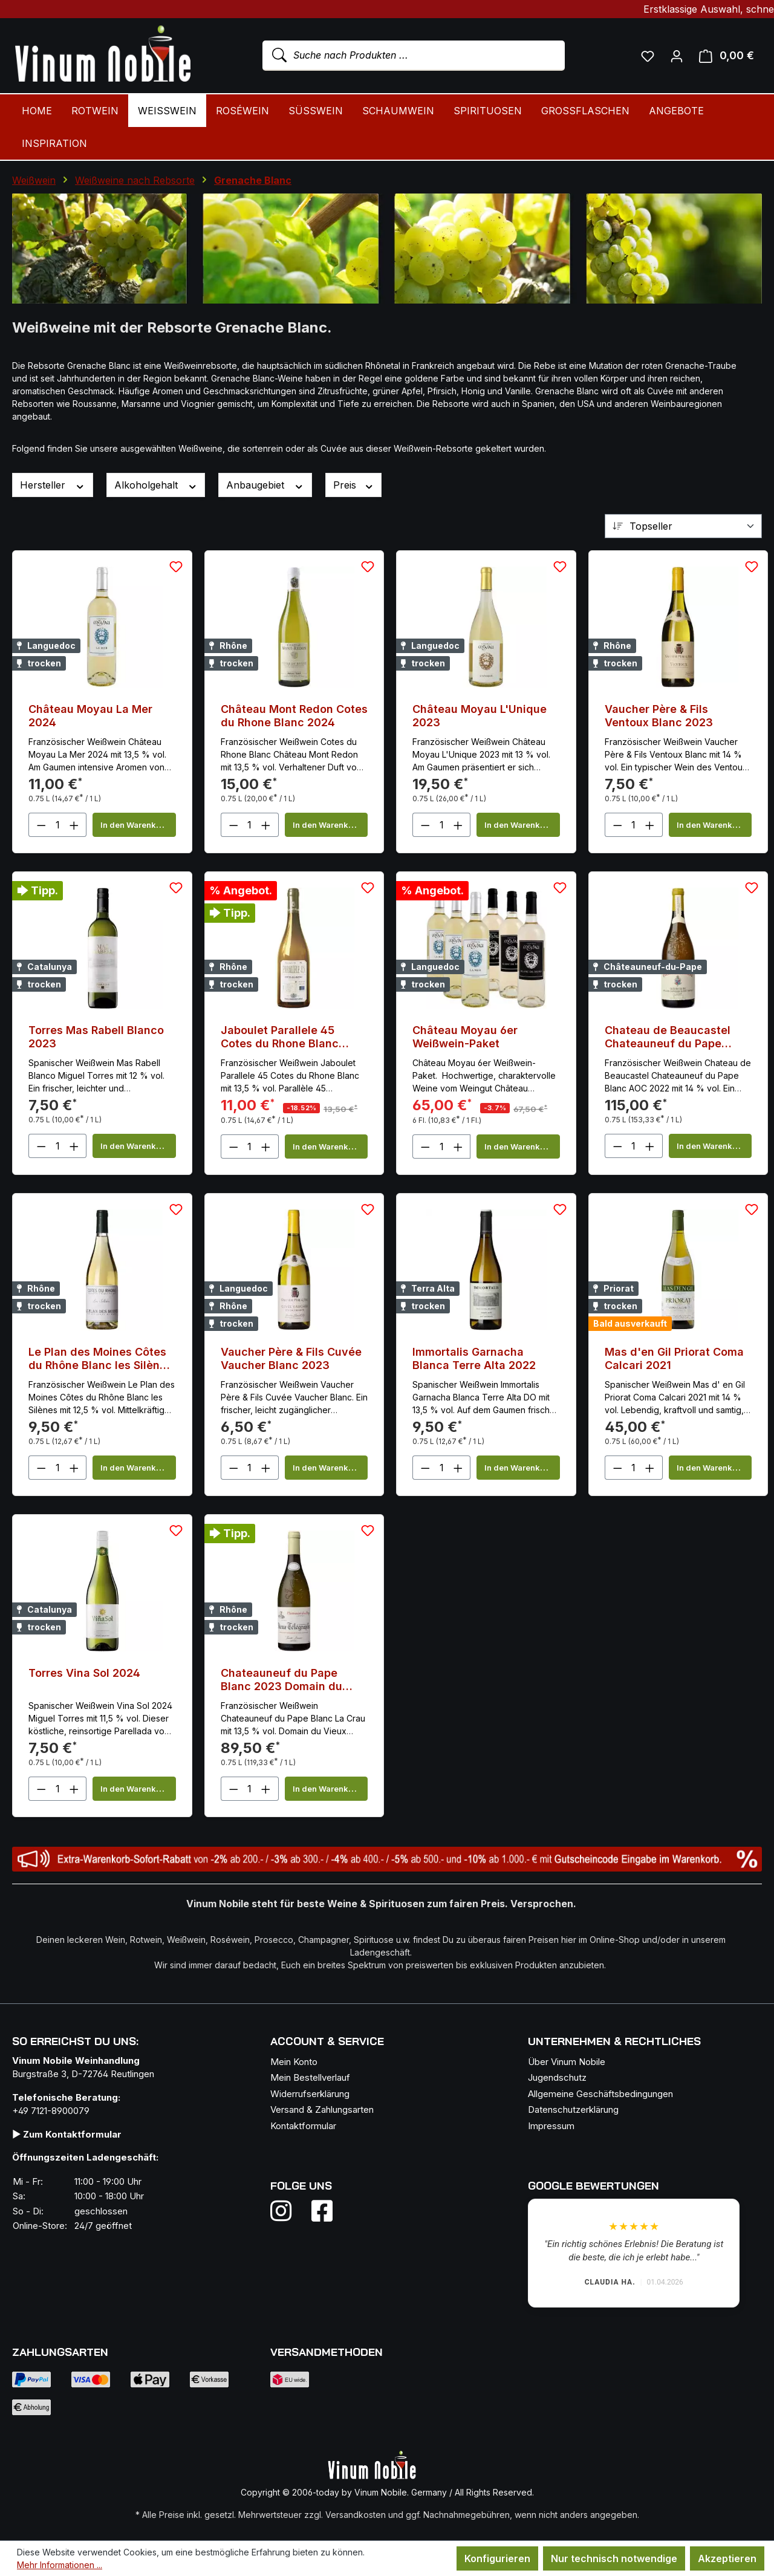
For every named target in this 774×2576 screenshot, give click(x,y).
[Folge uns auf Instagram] (288, 2211)
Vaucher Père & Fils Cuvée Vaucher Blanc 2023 (291, 1358)
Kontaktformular (303, 2126)
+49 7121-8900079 (50, 2110)
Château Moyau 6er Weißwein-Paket (465, 1037)
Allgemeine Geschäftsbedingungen (600, 2094)
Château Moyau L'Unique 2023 (479, 716)
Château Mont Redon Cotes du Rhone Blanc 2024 (294, 716)
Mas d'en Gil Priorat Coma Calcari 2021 (674, 1358)
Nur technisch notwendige (614, 2558)
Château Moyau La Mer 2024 (90, 716)
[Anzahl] (57, 825)
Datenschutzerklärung (573, 2109)
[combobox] (413, 56)
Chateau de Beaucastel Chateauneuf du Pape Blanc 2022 (667, 1037)
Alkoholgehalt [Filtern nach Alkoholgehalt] (156, 485)
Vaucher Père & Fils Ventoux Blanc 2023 (659, 716)
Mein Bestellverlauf (310, 2077)
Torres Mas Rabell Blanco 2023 (96, 1037)
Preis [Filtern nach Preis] (353, 485)
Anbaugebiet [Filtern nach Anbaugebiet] (265, 485)
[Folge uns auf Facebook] (319, 2211)
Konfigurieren (497, 2558)
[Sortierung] (683, 526)
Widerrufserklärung (310, 2094)
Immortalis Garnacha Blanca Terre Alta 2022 (474, 1358)
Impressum (551, 2126)
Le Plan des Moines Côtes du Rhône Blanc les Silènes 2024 (100, 1358)
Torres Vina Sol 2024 (84, 1673)
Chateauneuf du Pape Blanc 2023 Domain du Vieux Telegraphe (281, 1680)
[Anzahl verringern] (41, 825)
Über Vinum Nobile (566, 2061)
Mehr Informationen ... (59, 2565)
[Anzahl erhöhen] (74, 825)
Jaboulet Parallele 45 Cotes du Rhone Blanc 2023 (280, 1037)
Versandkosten (355, 2514)
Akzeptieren (727, 2558)
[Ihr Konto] (676, 56)
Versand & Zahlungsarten (322, 2109)
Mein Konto (293, 2061)
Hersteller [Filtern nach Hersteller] (52, 485)
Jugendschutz (557, 2077)
